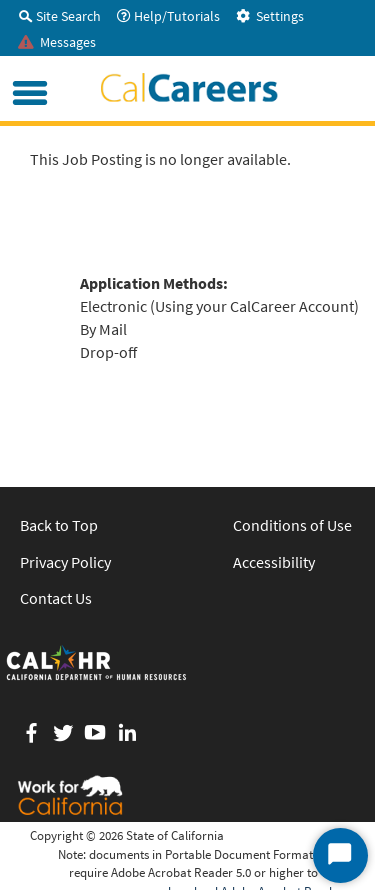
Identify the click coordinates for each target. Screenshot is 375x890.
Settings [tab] (270, 16)
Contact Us (56, 598)
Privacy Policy (65, 562)
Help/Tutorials (168, 16)
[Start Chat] (340, 855)
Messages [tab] (57, 42)
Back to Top (59, 525)
